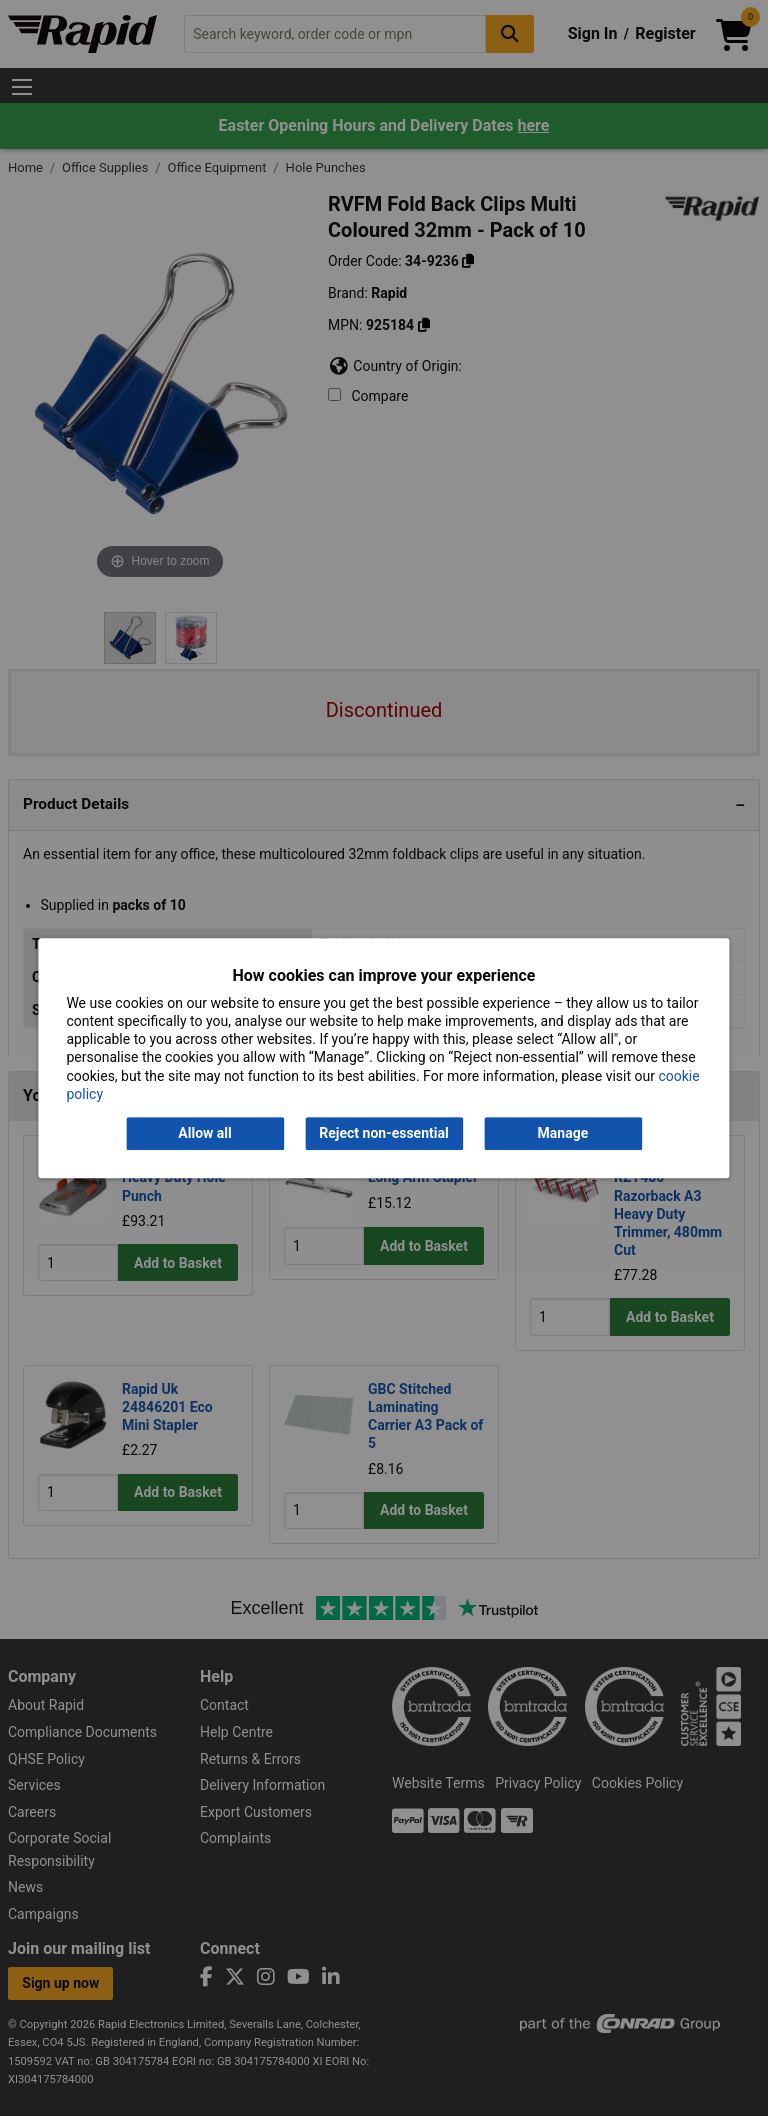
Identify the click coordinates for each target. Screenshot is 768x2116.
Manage (563, 1133)
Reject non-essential (383, 1133)
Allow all (204, 1133)
